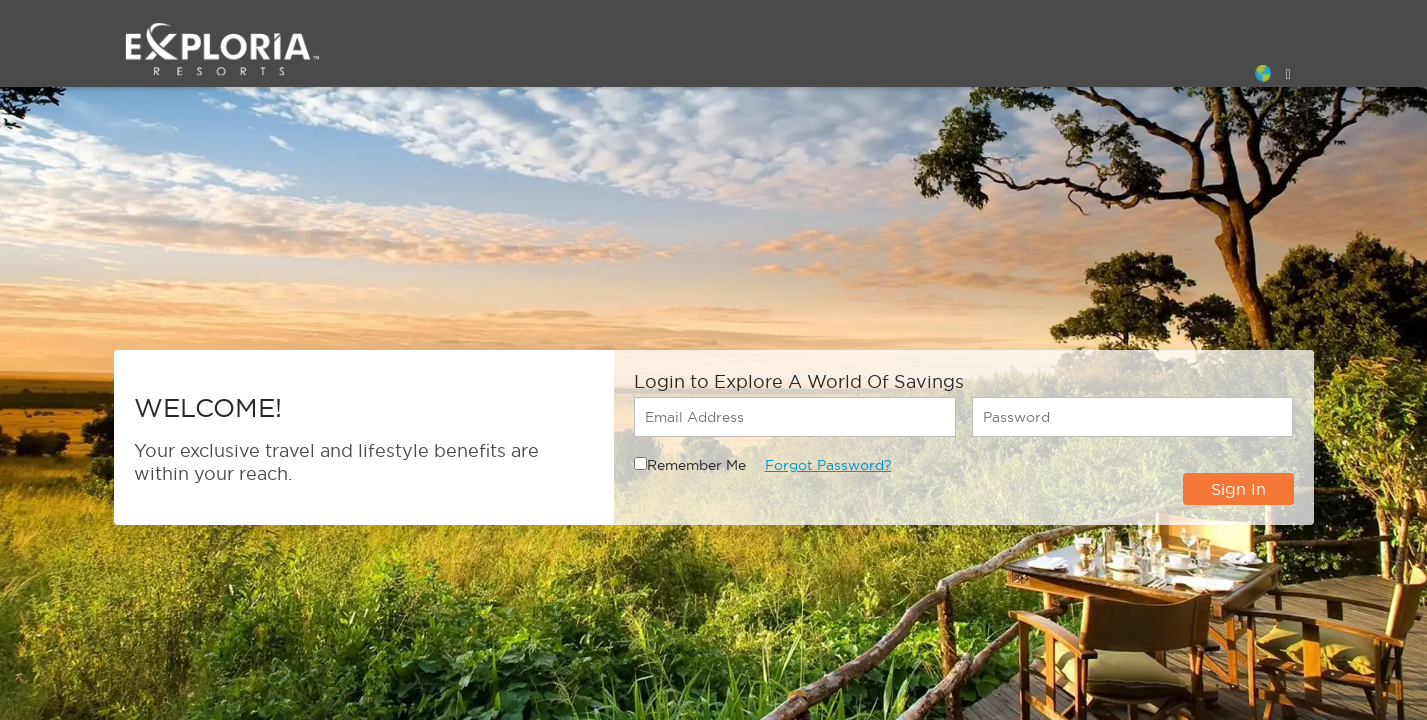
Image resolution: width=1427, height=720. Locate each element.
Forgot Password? (828, 465)
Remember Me (696, 465)
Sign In (1238, 489)
